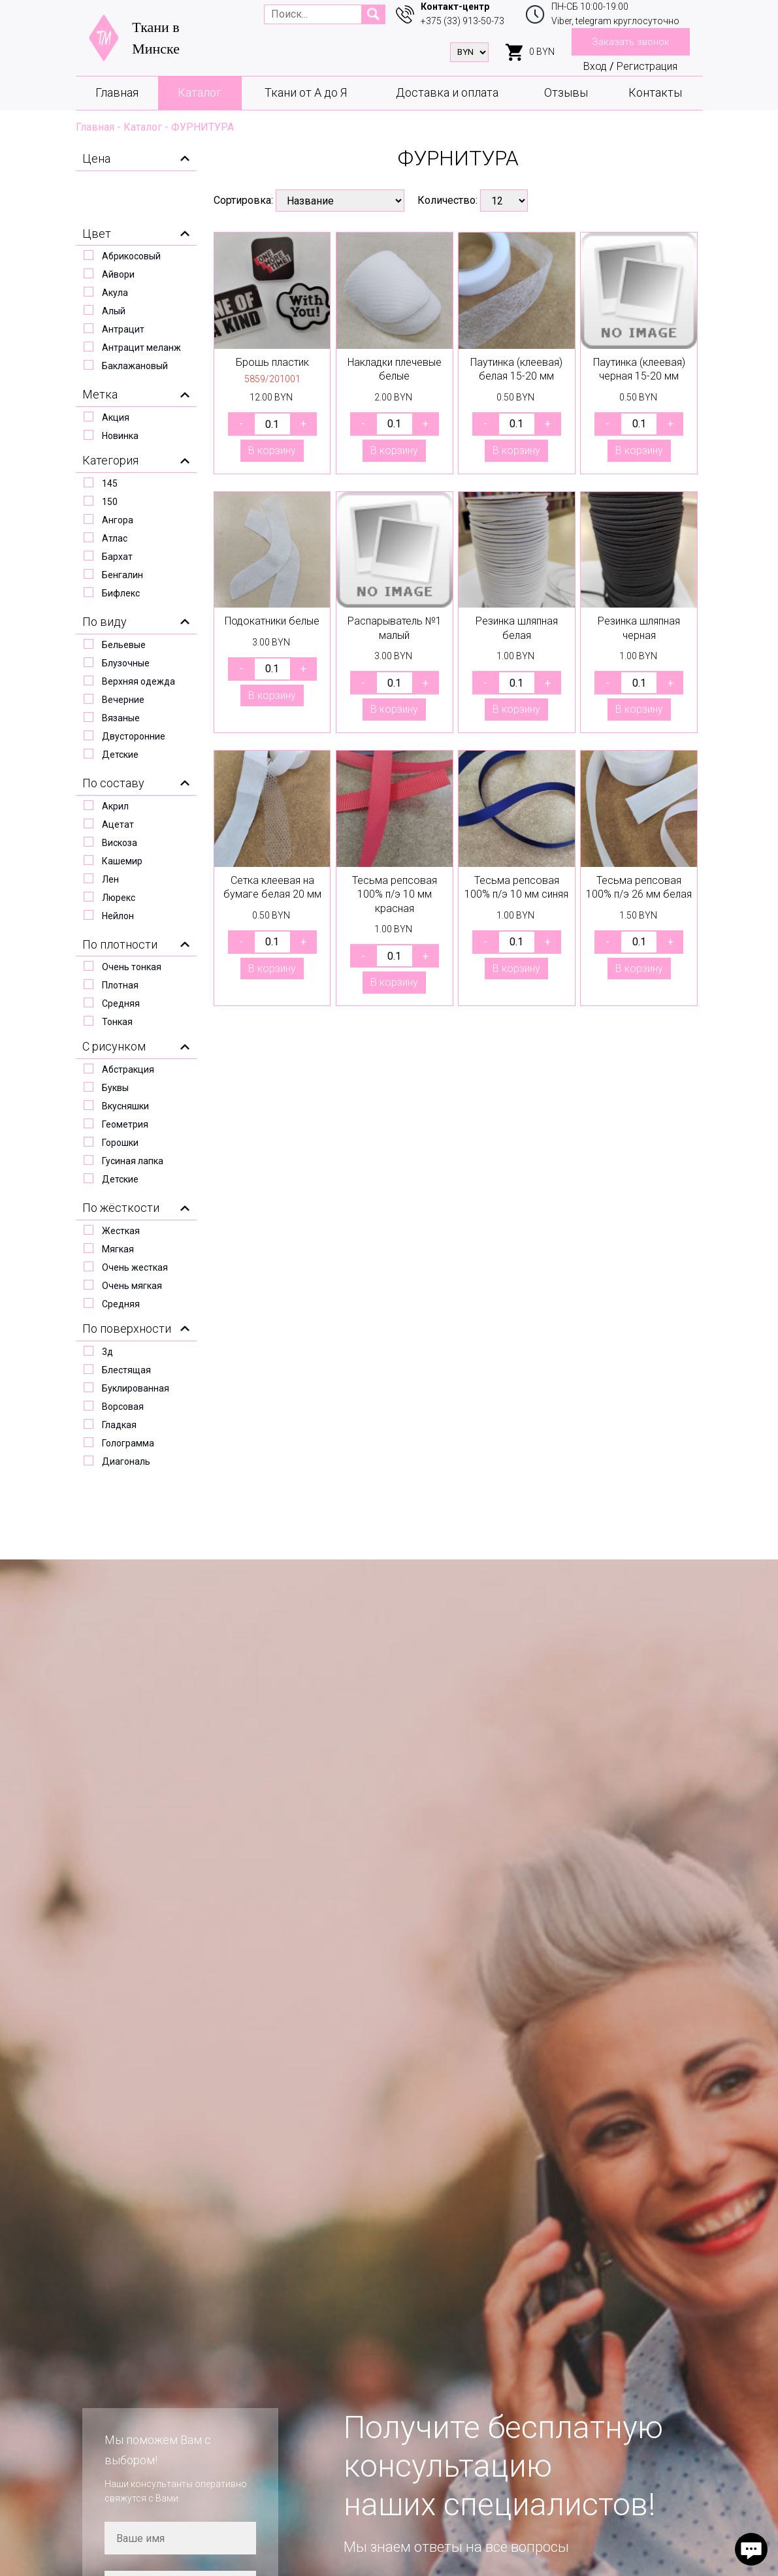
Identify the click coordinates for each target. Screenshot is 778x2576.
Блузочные (126, 663)
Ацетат (118, 824)
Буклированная (135, 1388)
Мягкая (118, 1249)
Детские (120, 754)
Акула (115, 292)
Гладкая (119, 1425)
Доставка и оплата (447, 92)
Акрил (115, 806)
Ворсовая (123, 1406)
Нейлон (118, 916)
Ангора (117, 520)
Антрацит (123, 329)
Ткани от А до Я (306, 92)
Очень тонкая (131, 967)
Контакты (655, 92)
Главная (116, 92)
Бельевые (124, 645)
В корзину (272, 450)
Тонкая (117, 1022)
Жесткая (121, 1231)
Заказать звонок (631, 42)
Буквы (115, 1088)
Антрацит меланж (141, 347)
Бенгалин (122, 575)
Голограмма (128, 1443)
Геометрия (125, 1124)
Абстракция (128, 1069)
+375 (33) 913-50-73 (462, 21)
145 (110, 483)
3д (107, 1351)
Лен (110, 879)
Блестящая (126, 1370)
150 (110, 502)
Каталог (199, 92)
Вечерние (123, 699)
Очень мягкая (132, 1285)
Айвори (118, 274)
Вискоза (119, 843)
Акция (115, 417)
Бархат (117, 556)
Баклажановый (135, 366)
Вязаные (121, 718)
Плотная (120, 985)
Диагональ (126, 1461)
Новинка (120, 436)
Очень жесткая (135, 1267)
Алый (113, 311)
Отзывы (566, 92)
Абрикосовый (131, 256)
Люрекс (118, 897)
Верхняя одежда (138, 681)
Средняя (121, 1003)
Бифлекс (121, 593)
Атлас (114, 538)
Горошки (120, 1142)
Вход (595, 66)
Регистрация (647, 66)
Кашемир (122, 861)
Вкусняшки (125, 1106)
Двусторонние (133, 736)
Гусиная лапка (132, 1161)
